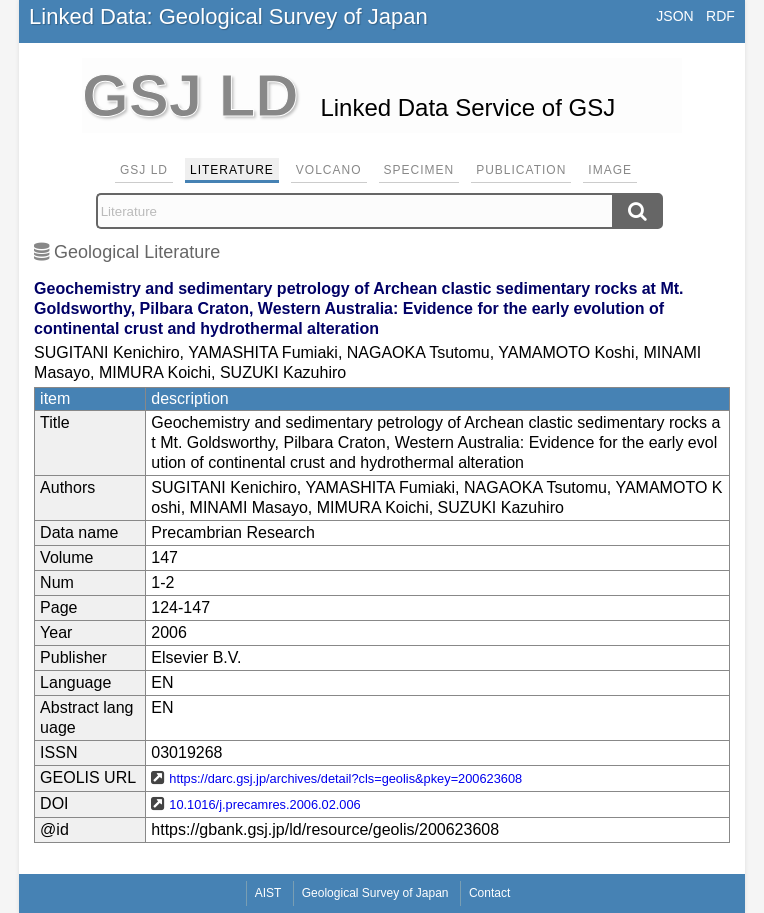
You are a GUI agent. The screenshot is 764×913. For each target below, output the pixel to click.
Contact (489, 893)
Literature (232, 170)
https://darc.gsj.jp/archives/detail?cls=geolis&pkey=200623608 (345, 778)
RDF (720, 16)
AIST (268, 893)
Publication (521, 170)
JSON (674, 16)
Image (610, 170)
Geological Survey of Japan (375, 893)
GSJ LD (144, 170)
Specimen (419, 170)
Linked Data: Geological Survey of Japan (228, 16)
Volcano (329, 170)
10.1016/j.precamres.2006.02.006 (264, 804)
